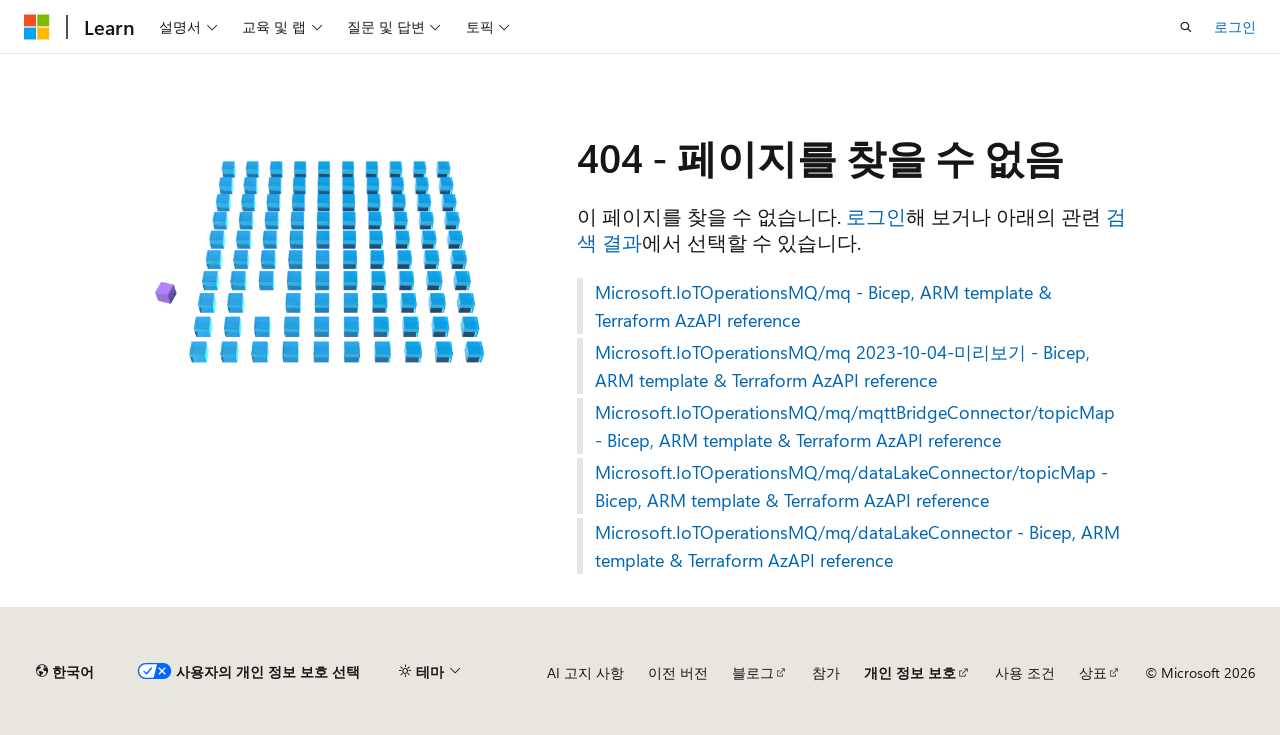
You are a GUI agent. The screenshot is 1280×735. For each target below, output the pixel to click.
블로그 (753, 672)
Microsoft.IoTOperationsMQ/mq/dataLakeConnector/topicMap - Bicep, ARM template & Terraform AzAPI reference (851, 486)
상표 (1093, 672)
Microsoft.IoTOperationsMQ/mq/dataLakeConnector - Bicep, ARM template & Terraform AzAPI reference (857, 546)
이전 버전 (678, 672)
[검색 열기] (1186, 27)
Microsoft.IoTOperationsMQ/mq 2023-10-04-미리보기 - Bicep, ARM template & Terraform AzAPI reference (842, 366)
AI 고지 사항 (585, 672)
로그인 (1235, 26)
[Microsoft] (37, 27)
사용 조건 (1025, 672)
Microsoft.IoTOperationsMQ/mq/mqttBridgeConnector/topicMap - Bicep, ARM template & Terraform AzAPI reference (855, 426)
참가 (826, 672)
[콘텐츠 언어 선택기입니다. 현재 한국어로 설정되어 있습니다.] (65, 672)
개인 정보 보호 (910, 672)
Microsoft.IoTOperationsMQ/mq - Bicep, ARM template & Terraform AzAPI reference (823, 306)
